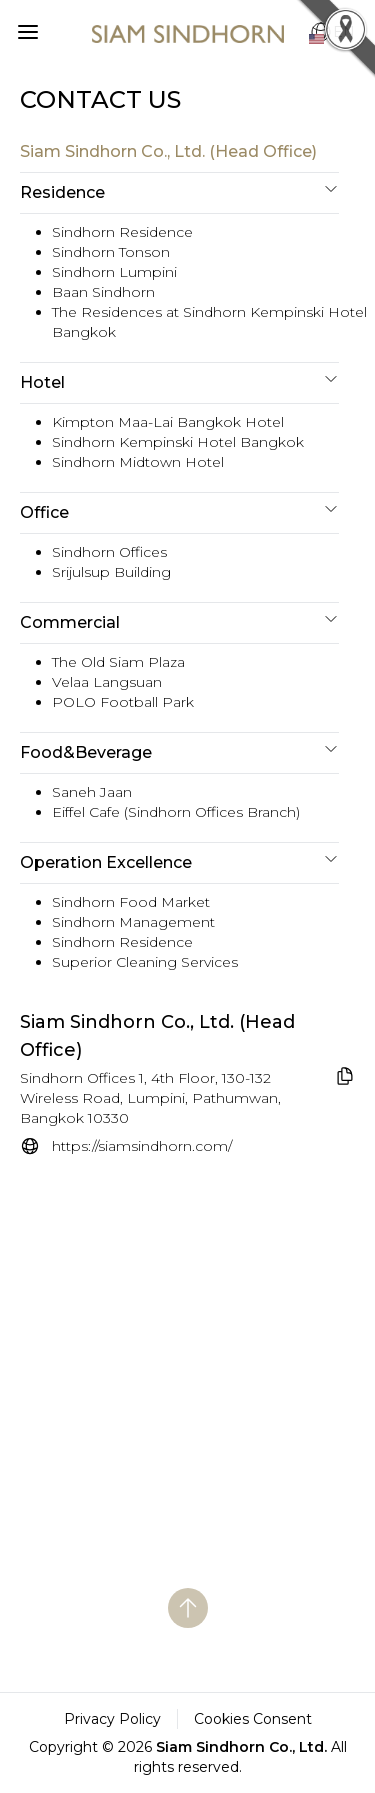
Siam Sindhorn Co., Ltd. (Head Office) (168, 151)
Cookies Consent (253, 1719)
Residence (179, 191)
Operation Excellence (179, 861)
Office (179, 511)
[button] (24, 28)
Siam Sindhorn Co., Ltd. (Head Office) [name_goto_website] (157, 1036)
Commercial (179, 621)
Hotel (179, 381)
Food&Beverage (179, 751)
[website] (126, 1146)
